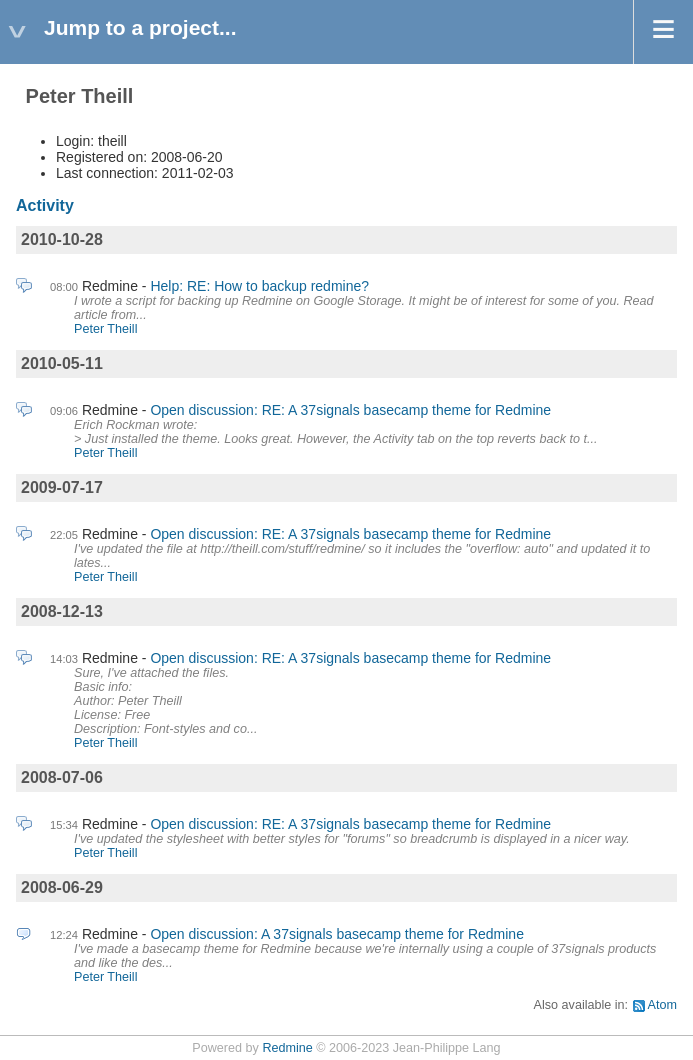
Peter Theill (105, 329)
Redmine (287, 1048)
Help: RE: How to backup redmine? (259, 286)
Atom (662, 1005)
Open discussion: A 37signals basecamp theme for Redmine (337, 934)
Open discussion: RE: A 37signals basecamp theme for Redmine (350, 410)
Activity (45, 205)
